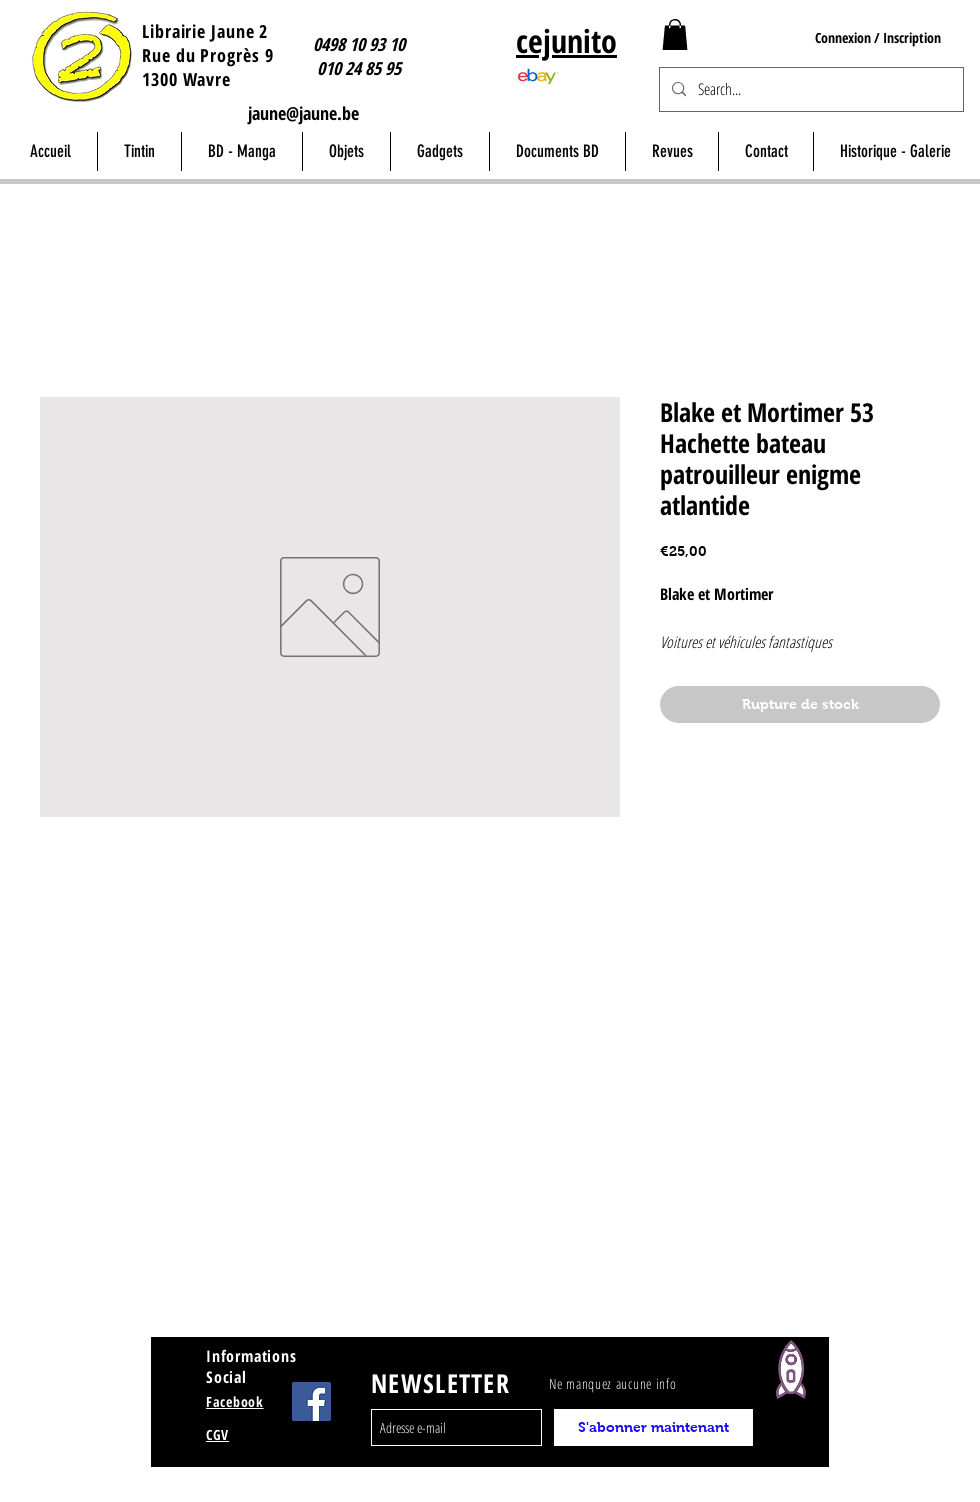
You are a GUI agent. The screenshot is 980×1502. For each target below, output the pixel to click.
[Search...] (809, 89)
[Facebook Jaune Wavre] (311, 1401)
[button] (675, 34)
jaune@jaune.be (303, 113)
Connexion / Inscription (878, 37)
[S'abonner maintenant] (653, 1427)
